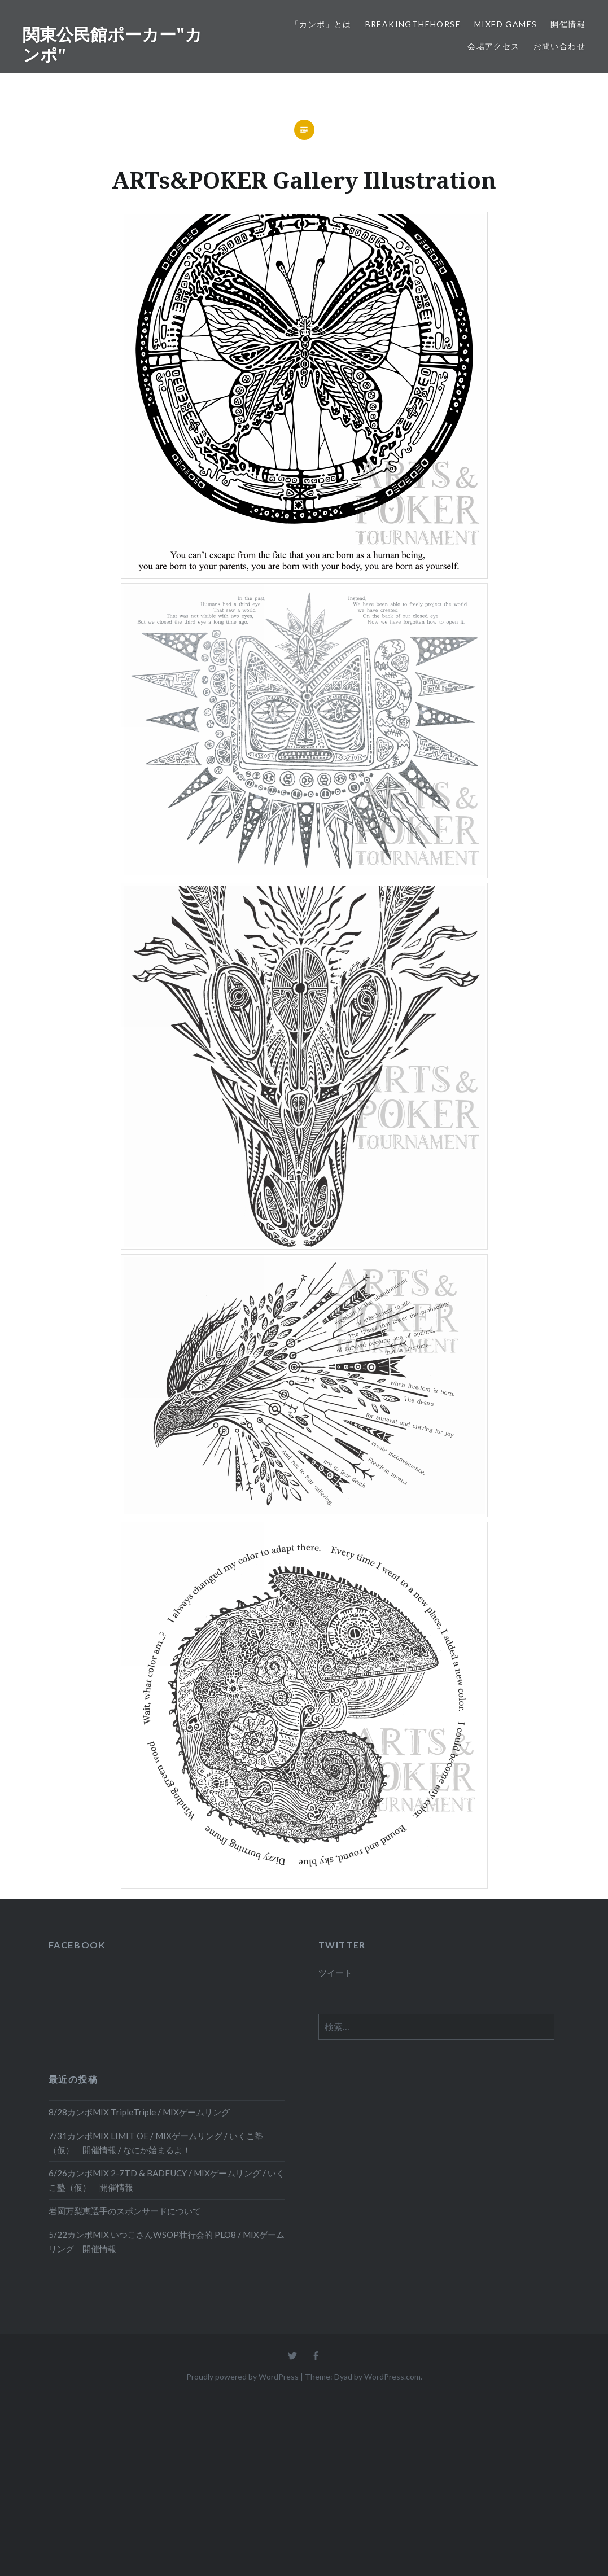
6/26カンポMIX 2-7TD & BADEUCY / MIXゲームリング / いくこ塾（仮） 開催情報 (167, 2180)
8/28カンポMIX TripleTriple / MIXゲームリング (139, 2112)
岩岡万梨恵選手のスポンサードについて (125, 2211)
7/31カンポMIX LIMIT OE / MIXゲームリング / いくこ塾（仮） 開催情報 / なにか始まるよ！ (156, 2143)
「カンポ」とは (321, 24)
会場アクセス (493, 46)
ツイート (335, 1973)
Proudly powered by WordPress (242, 2376)
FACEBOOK (77, 1944)
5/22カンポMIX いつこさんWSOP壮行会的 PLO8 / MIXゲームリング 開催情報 (167, 2241)
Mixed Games (505, 24)
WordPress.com (392, 2376)
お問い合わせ (559, 46)
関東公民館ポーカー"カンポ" (112, 44)
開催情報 (567, 24)
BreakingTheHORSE (413, 24)
